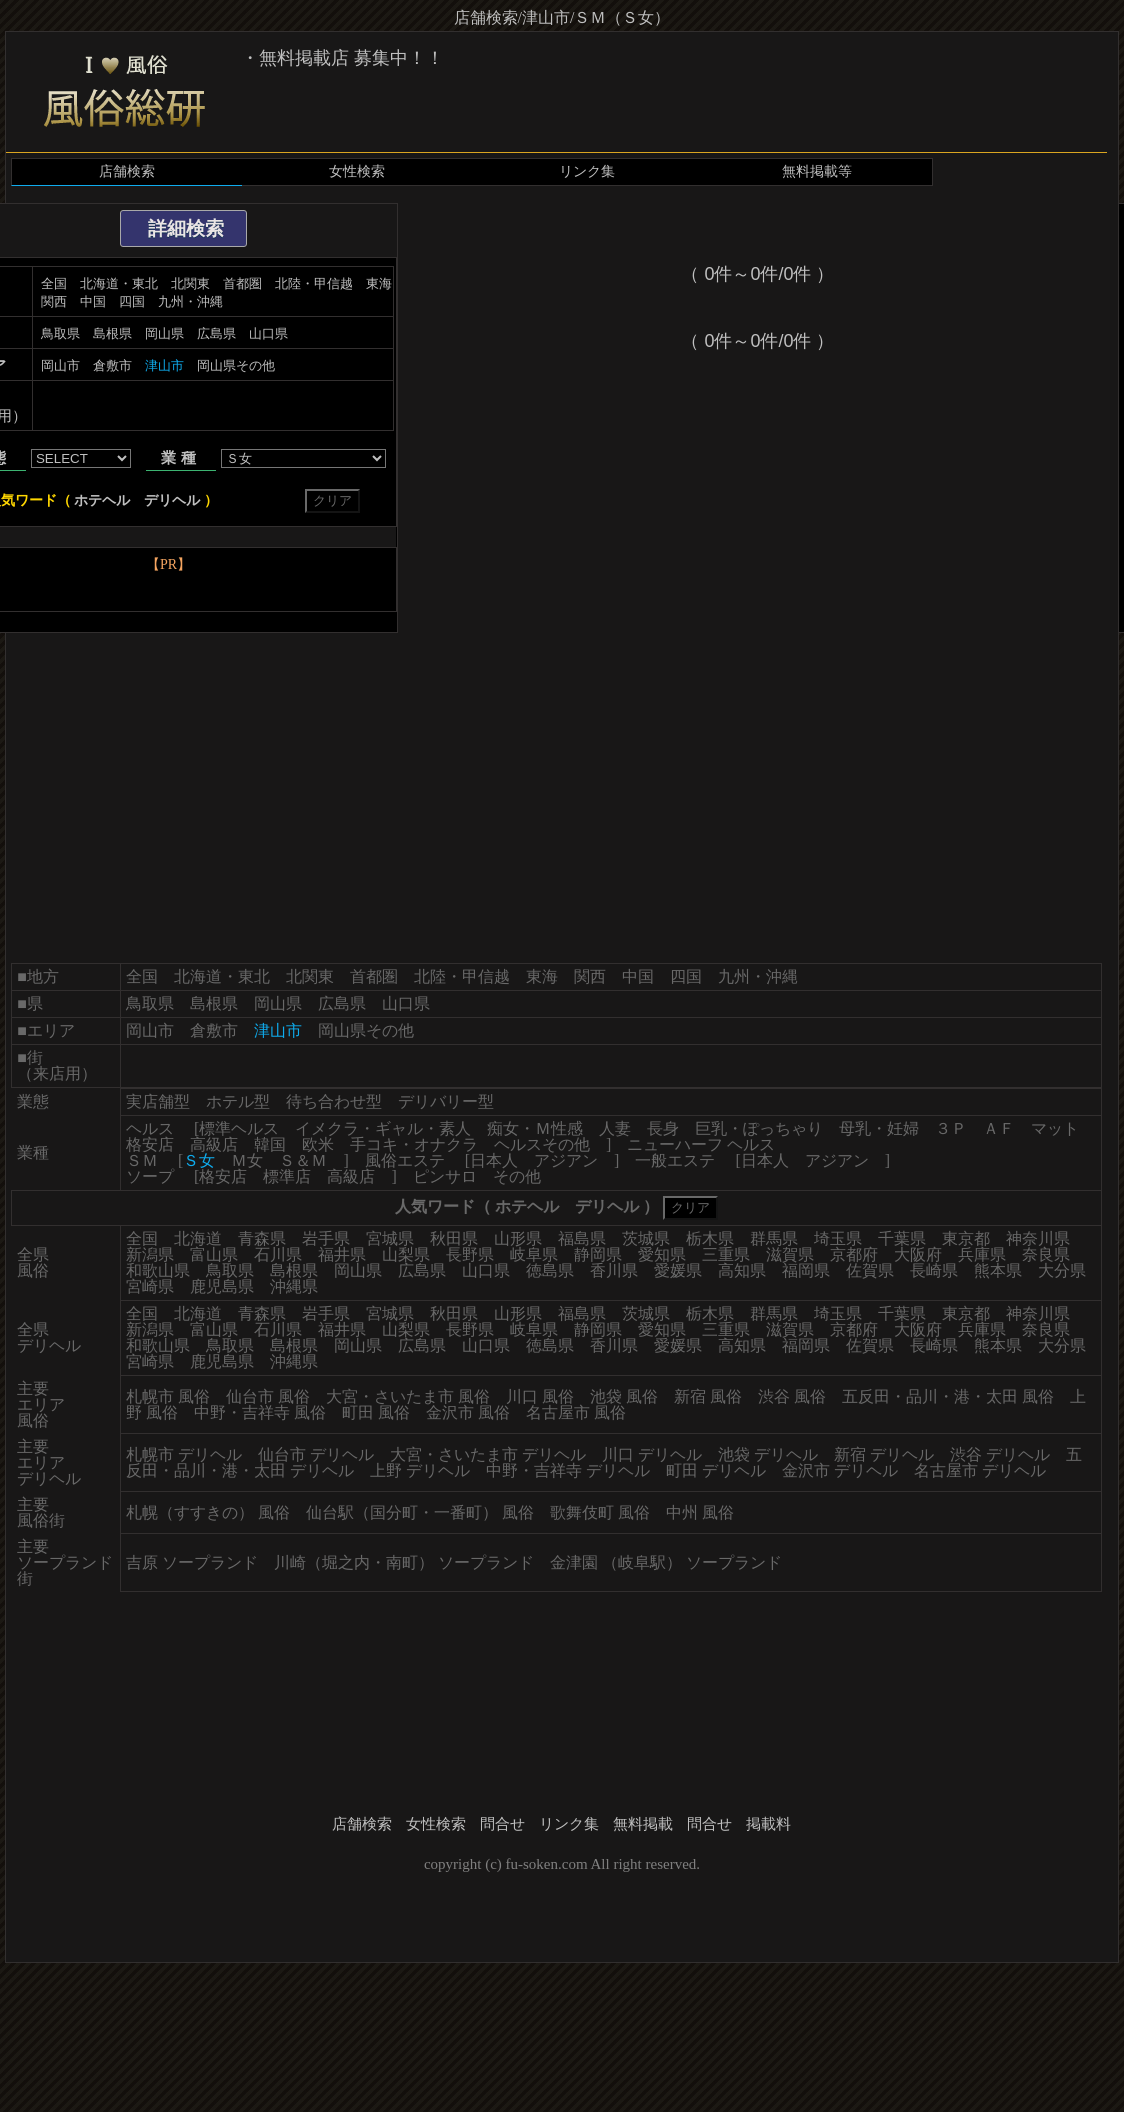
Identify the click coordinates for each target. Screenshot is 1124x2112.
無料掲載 (643, 1824)
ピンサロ (445, 1176)
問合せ (502, 1824)
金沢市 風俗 (468, 1412)
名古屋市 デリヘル (980, 1470)
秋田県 (454, 1238)
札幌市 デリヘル (184, 1454)
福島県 (582, 1238)
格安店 (150, 1144)
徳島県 (550, 1270)
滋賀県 (790, 1254)
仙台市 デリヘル (316, 1454)
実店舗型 (158, 1101)
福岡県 (806, 1270)
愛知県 (662, 1254)
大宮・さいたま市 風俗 (408, 1396)
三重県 (726, 1254)
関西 (54, 301)
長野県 (470, 1254)
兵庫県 (982, 1254)
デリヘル (172, 500)
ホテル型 (238, 1101)
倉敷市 (112, 365)
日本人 (494, 1160)
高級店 (214, 1144)
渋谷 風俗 (792, 1396)
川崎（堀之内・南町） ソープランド (404, 1562)
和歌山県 (158, 1270)
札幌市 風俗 (168, 1396)
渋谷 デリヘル (1000, 1454)
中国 (93, 301)
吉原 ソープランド (192, 1562)
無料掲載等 (817, 171)
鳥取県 (60, 333)
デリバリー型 (446, 1101)
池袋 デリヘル (768, 1454)
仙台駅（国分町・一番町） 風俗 (420, 1512)
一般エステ (675, 1160)
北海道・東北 (119, 283)
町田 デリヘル (716, 1470)
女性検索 (357, 171)
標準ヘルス (239, 1128)
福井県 (342, 1254)
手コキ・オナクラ (414, 1144)
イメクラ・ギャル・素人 (383, 1128)
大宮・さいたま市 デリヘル (488, 1454)
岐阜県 (534, 1254)
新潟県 (150, 1254)
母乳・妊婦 (879, 1128)
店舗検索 (127, 171)
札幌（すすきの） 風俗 (208, 1512)
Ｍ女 (247, 1160)
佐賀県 (870, 1270)
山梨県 (406, 1254)
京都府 (854, 1254)
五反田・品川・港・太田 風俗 (948, 1396)
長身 (663, 1128)
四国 (132, 301)
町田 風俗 (376, 1412)
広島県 (216, 333)
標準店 (287, 1176)
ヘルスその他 (542, 1144)
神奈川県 (1038, 1238)
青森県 (262, 1238)
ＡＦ (999, 1128)
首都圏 (242, 283)
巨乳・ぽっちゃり (759, 1128)
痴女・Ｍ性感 (535, 1128)
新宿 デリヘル (884, 1454)
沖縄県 (294, 1286)
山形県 (518, 1238)
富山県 (214, 1254)
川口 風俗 (540, 1396)
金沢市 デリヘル (840, 1470)
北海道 (198, 1238)
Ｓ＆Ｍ (303, 1160)
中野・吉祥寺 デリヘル (568, 1470)
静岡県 (598, 1254)
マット (1055, 1128)
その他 (517, 1176)
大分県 (1062, 1270)
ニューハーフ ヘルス (701, 1144)
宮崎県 (150, 1286)
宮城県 (390, 1238)
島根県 (112, 333)
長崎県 (934, 1270)
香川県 (614, 1270)
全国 (54, 283)
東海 (379, 283)
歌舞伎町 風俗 (600, 1512)
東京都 (966, 1238)
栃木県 (710, 1238)
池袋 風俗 (624, 1396)
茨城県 (646, 1238)
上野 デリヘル (420, 1470)
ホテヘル (102, 500)
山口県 (268, 333)
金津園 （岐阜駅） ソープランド (666, 1562)
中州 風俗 (700, 1512)
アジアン (566, 1160)
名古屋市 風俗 (576, 1412)
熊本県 (998, 1270)
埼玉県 (838, 1238)
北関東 (190, 283)
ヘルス (150, 1128)
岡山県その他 (236, 365)
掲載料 (768, 1824)
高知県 (742, 1270)
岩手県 (326, 1238)
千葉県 (902, 1238)
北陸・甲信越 (314, 283)
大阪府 (918, 1254)
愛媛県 (678, 1270)
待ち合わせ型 (334, 1101)
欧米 (318, 1144)
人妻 (615, 1128)
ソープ (150, 1176)
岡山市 (60, 365)
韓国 (270, 1144)
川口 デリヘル (652, 1454)
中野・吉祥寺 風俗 (260, 1412)
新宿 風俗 (708, 1396)
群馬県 (774, 1238)
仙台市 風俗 (268, 1396)
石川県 (278, 1254)
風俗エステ (405, 1160)
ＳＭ (142, 1160)
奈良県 (1046, 1254)
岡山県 (164, 333)
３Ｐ (951, 1128)
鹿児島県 (222, 1286)
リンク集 (587, 171)
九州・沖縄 (190, 301)
